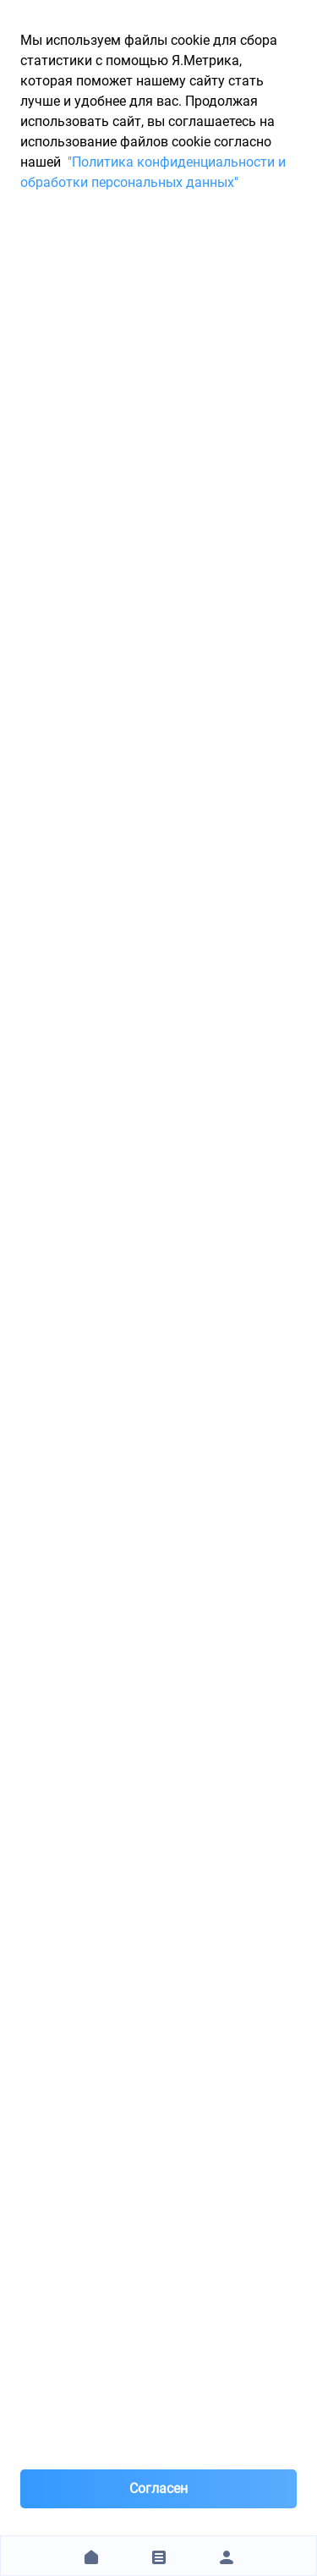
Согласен (158, 2488)
